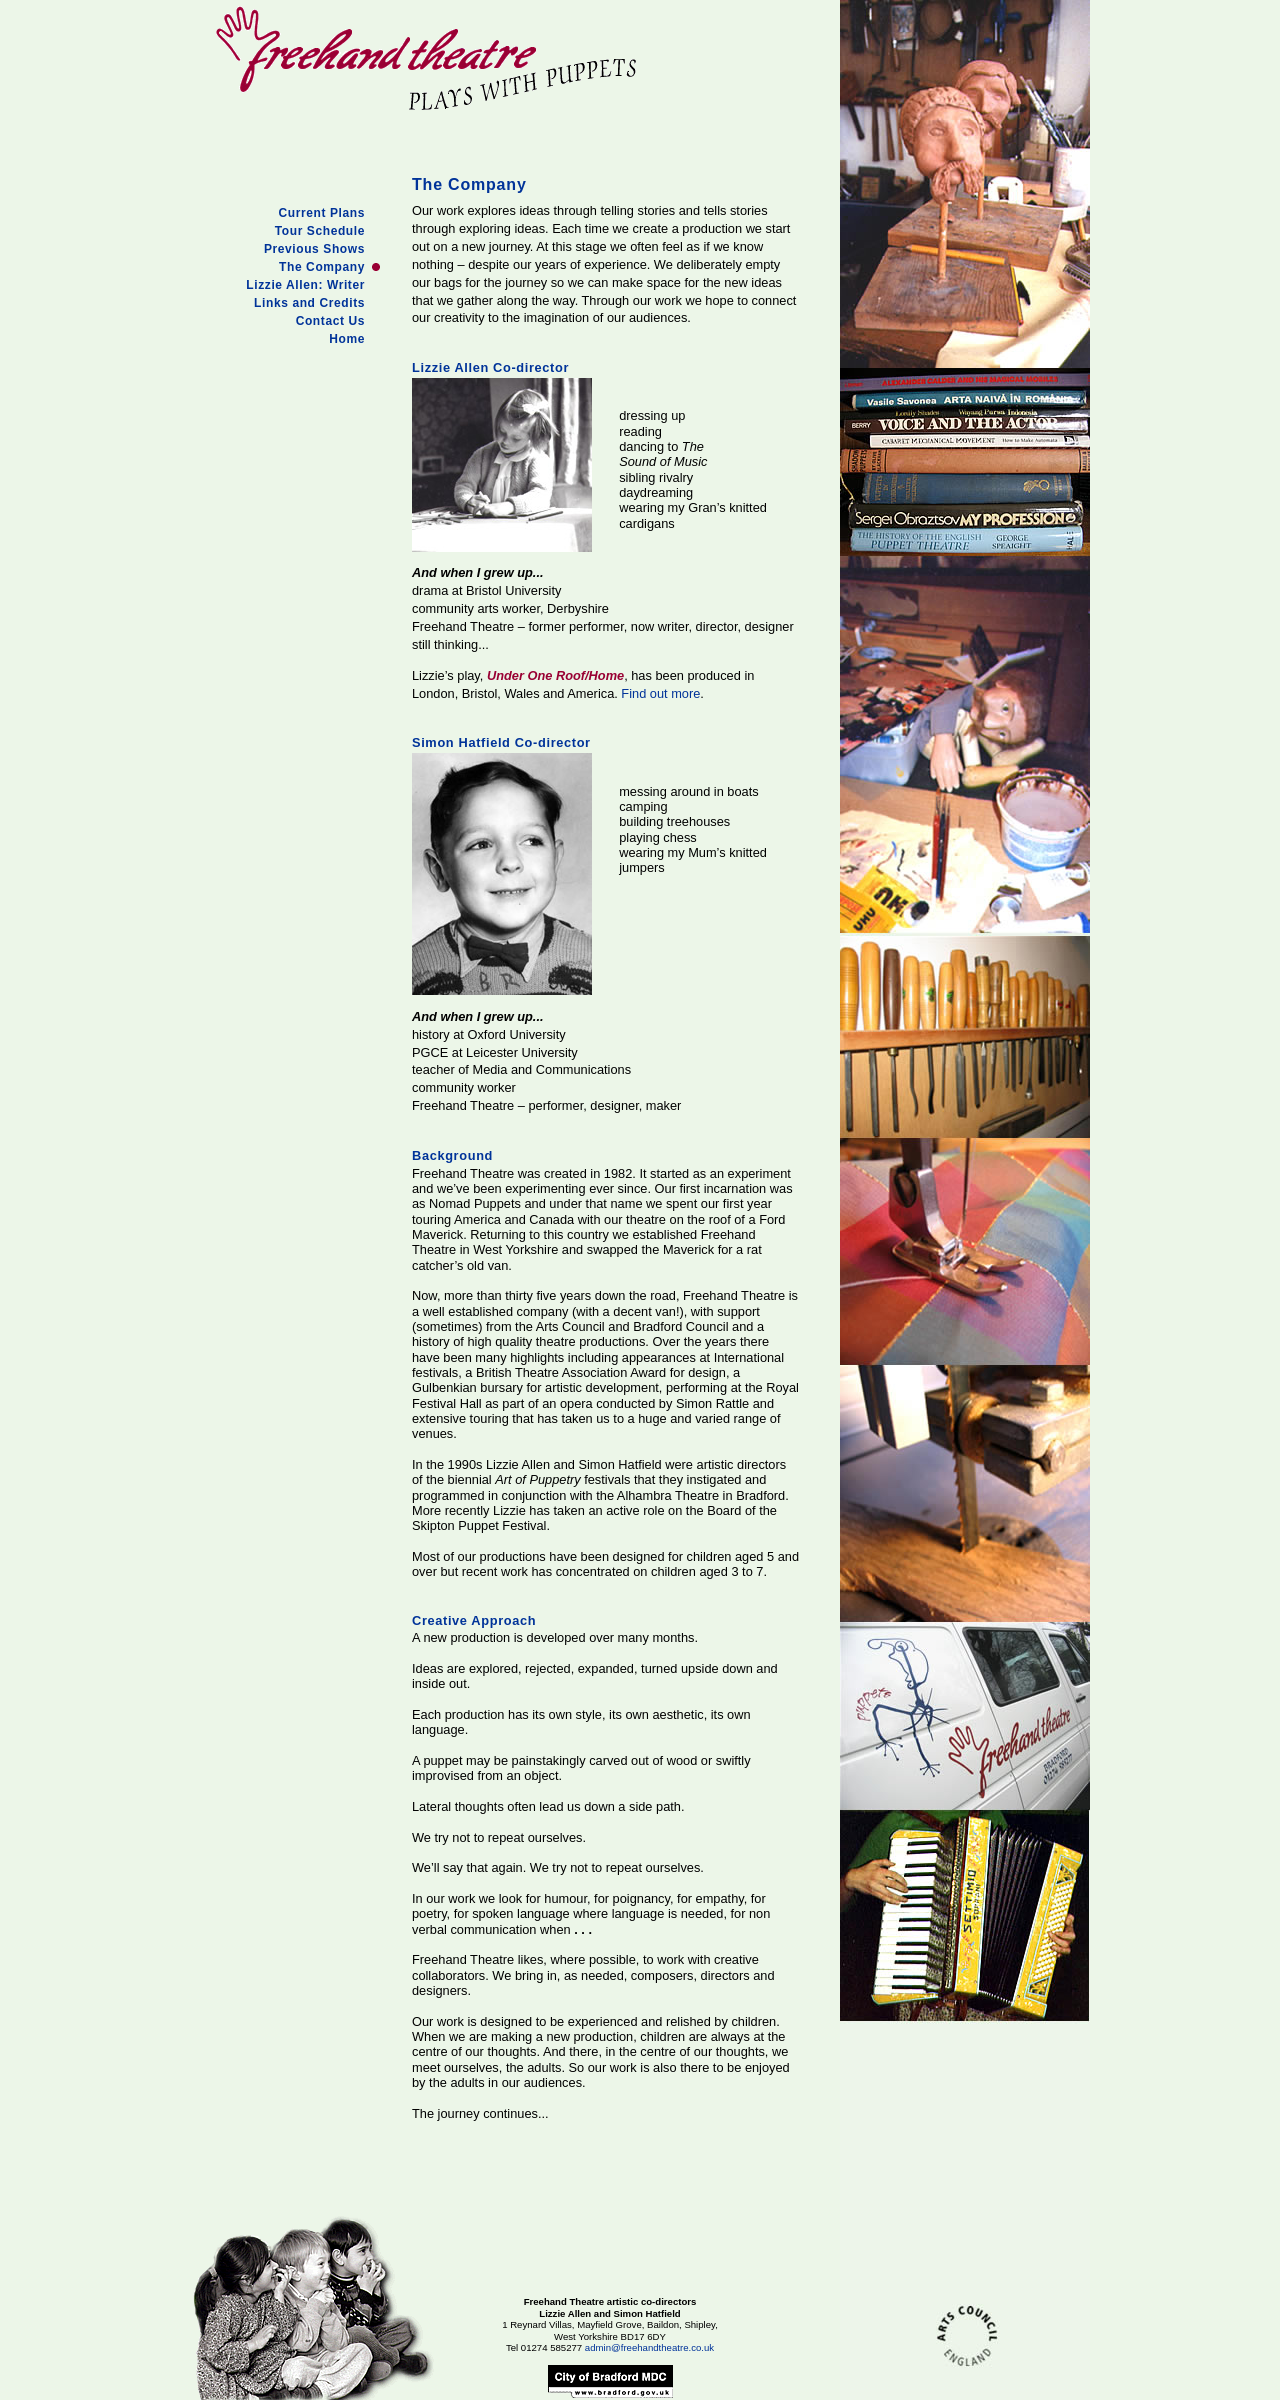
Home (347, 339)
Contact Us (330, 321)
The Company (322, 267)
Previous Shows (314, 249)
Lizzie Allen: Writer (305, 285)
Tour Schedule (320, 231)
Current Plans (322, 213)
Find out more (660, 693)
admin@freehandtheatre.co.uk (649, 2347)
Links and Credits (309, 303)
